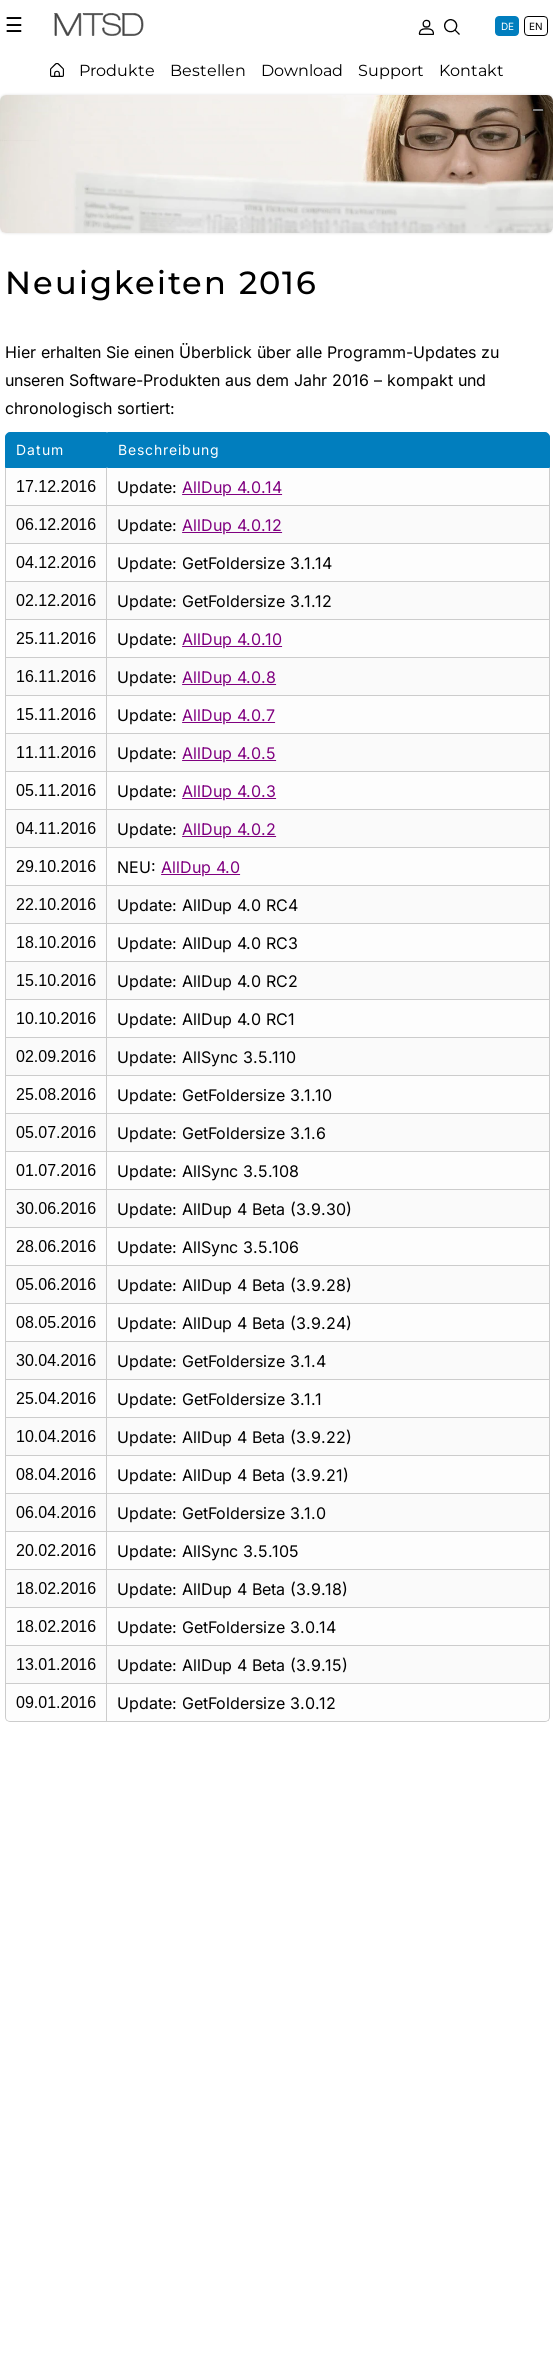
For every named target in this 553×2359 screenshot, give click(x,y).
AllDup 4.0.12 (232, 525)
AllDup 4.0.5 (229, 753)
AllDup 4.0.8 (229, 677)
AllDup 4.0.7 (228, 715)
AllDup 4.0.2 (229, 829)
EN (536, 26)
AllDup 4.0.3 (229, 791)
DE (507, 26)
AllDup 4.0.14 (232, 487)
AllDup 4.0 (200, 867)
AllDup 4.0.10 (232, 639)
